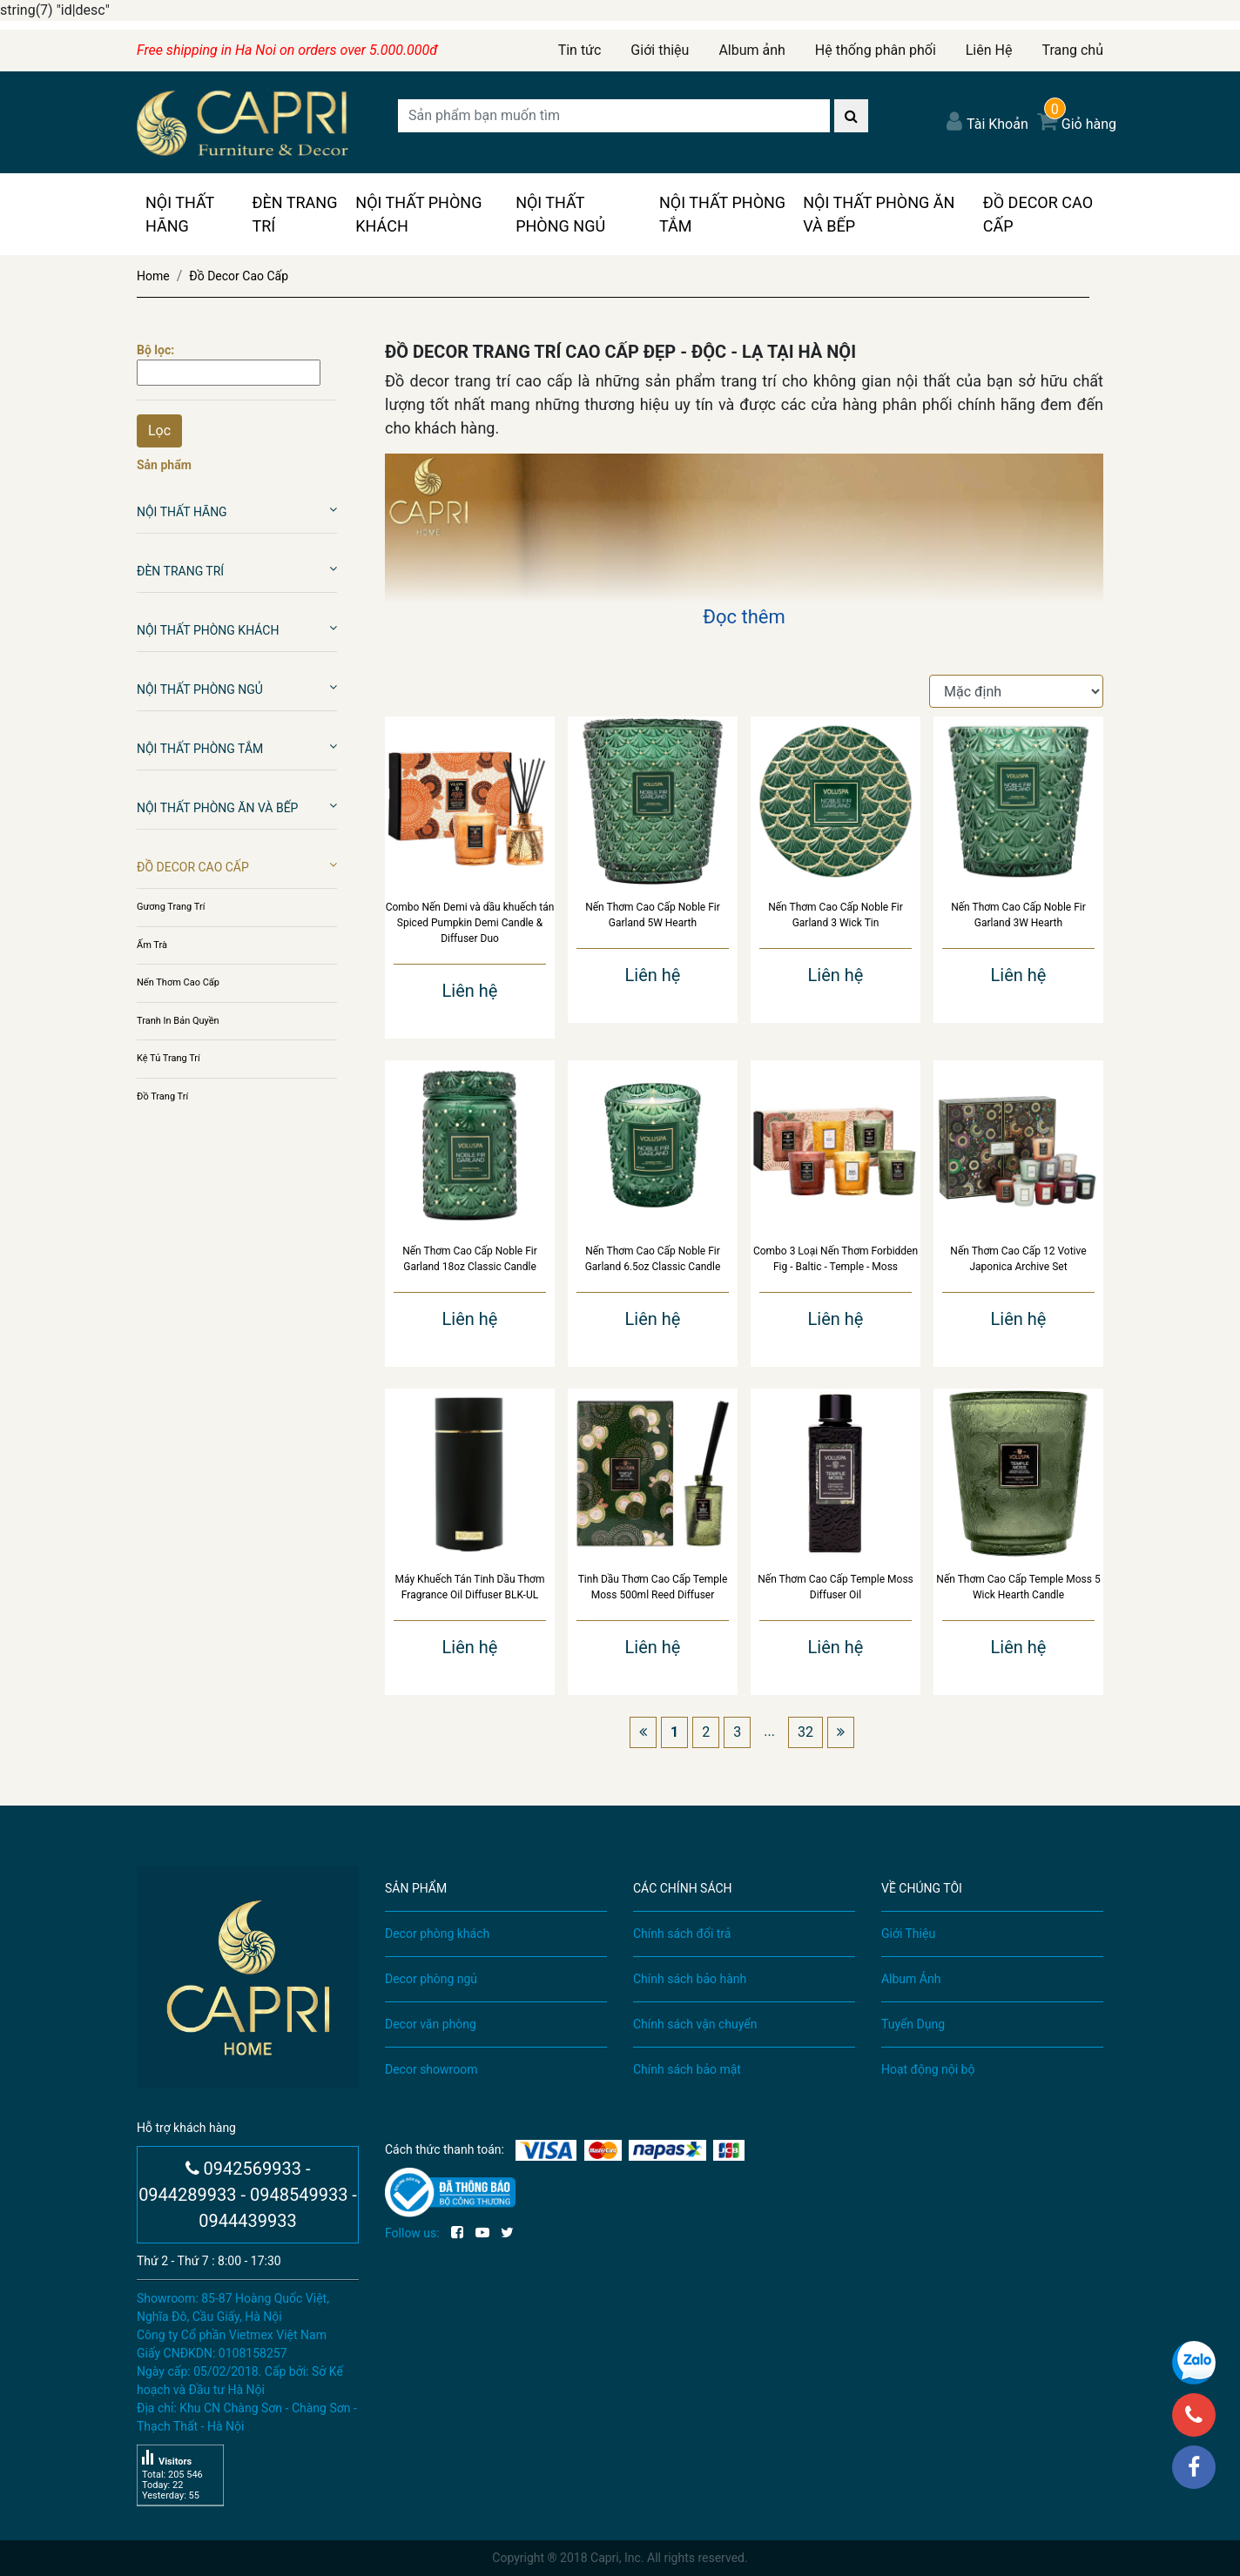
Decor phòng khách (437, 1933)
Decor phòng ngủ (431, 1979)
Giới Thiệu (908, 1933)
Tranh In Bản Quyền (178, 1020)
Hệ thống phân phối (875, 50)
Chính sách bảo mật (687, 2069)
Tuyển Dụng (913, 2024)
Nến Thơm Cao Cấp (178, 982)
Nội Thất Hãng (179, 214)
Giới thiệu (659, 50)
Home (153, 276)
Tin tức (580, 50)
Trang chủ (1072, 50)
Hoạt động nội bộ (928, 2069)
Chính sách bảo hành (689, 1979)
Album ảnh (751, 50)
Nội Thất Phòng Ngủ (560, 214)
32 (805, 1732)
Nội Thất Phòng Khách (418, 214)
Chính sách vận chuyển (695, 2024)
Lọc (159, 430)
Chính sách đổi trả (682, 1933)
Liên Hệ (989, 50)
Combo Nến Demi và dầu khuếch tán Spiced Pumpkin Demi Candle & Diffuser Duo (470, 923)
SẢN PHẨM (416, 1888)
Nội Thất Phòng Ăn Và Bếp (878, 214)
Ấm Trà (152, 945)
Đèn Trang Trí (294, 214)
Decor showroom (431, 2069)
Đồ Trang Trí (162, 1096)
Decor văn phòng (430, 2024)
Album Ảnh (910, 1979)
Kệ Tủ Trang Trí (168, 1058)
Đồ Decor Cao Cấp (1038, 214)
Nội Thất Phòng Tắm (722, 214)
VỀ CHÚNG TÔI (921, 1888)
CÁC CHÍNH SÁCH (682, 1888)
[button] (333, 509)
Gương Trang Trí (171, 906)
